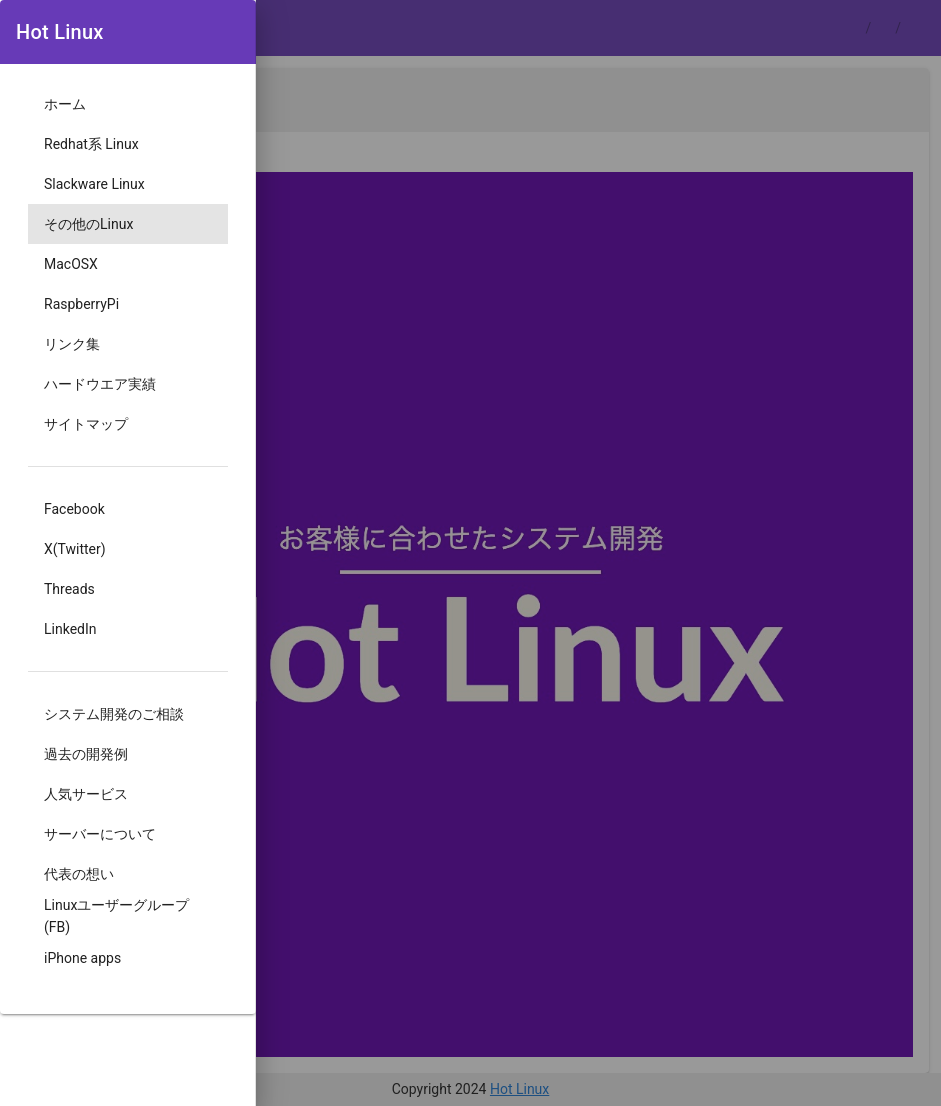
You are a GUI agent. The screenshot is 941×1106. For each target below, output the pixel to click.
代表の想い (79, 874)
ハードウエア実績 (100, 384)
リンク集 (72, 344)
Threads (69, 589)
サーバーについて (100, 834)
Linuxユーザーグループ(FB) (116, 916)
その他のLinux (88, 224)
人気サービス (86, 794)
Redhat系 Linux (91, 144)
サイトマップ (86, 424)
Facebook (74, 509)
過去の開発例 (86, 754)
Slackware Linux (94, 184)
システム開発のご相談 (114, 714)
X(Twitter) (75, 549)
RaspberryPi (81, 304)
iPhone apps (82, 958)
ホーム (65, 104)
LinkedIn (70, 629)
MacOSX (71, 264)
